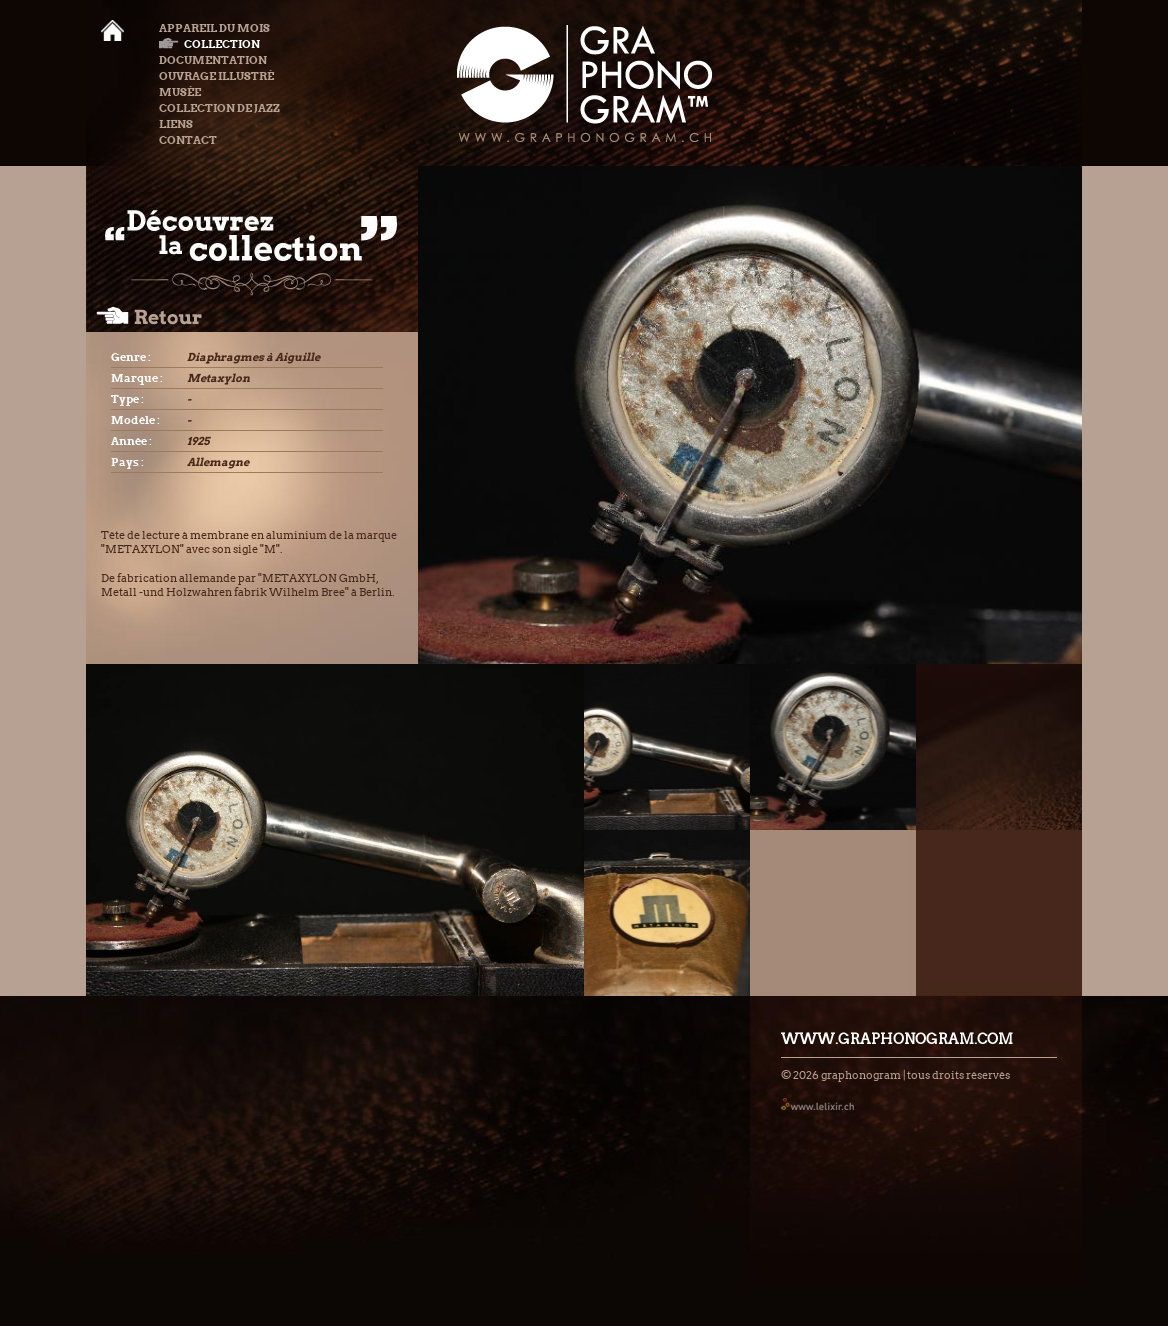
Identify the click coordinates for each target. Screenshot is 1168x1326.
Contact (188, 140)
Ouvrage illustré (216, 76)
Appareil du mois (214, 28)
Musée (180, 92)
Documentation (213, 60)
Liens (176, 124)
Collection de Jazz (219, 108)
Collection (209, 44)
